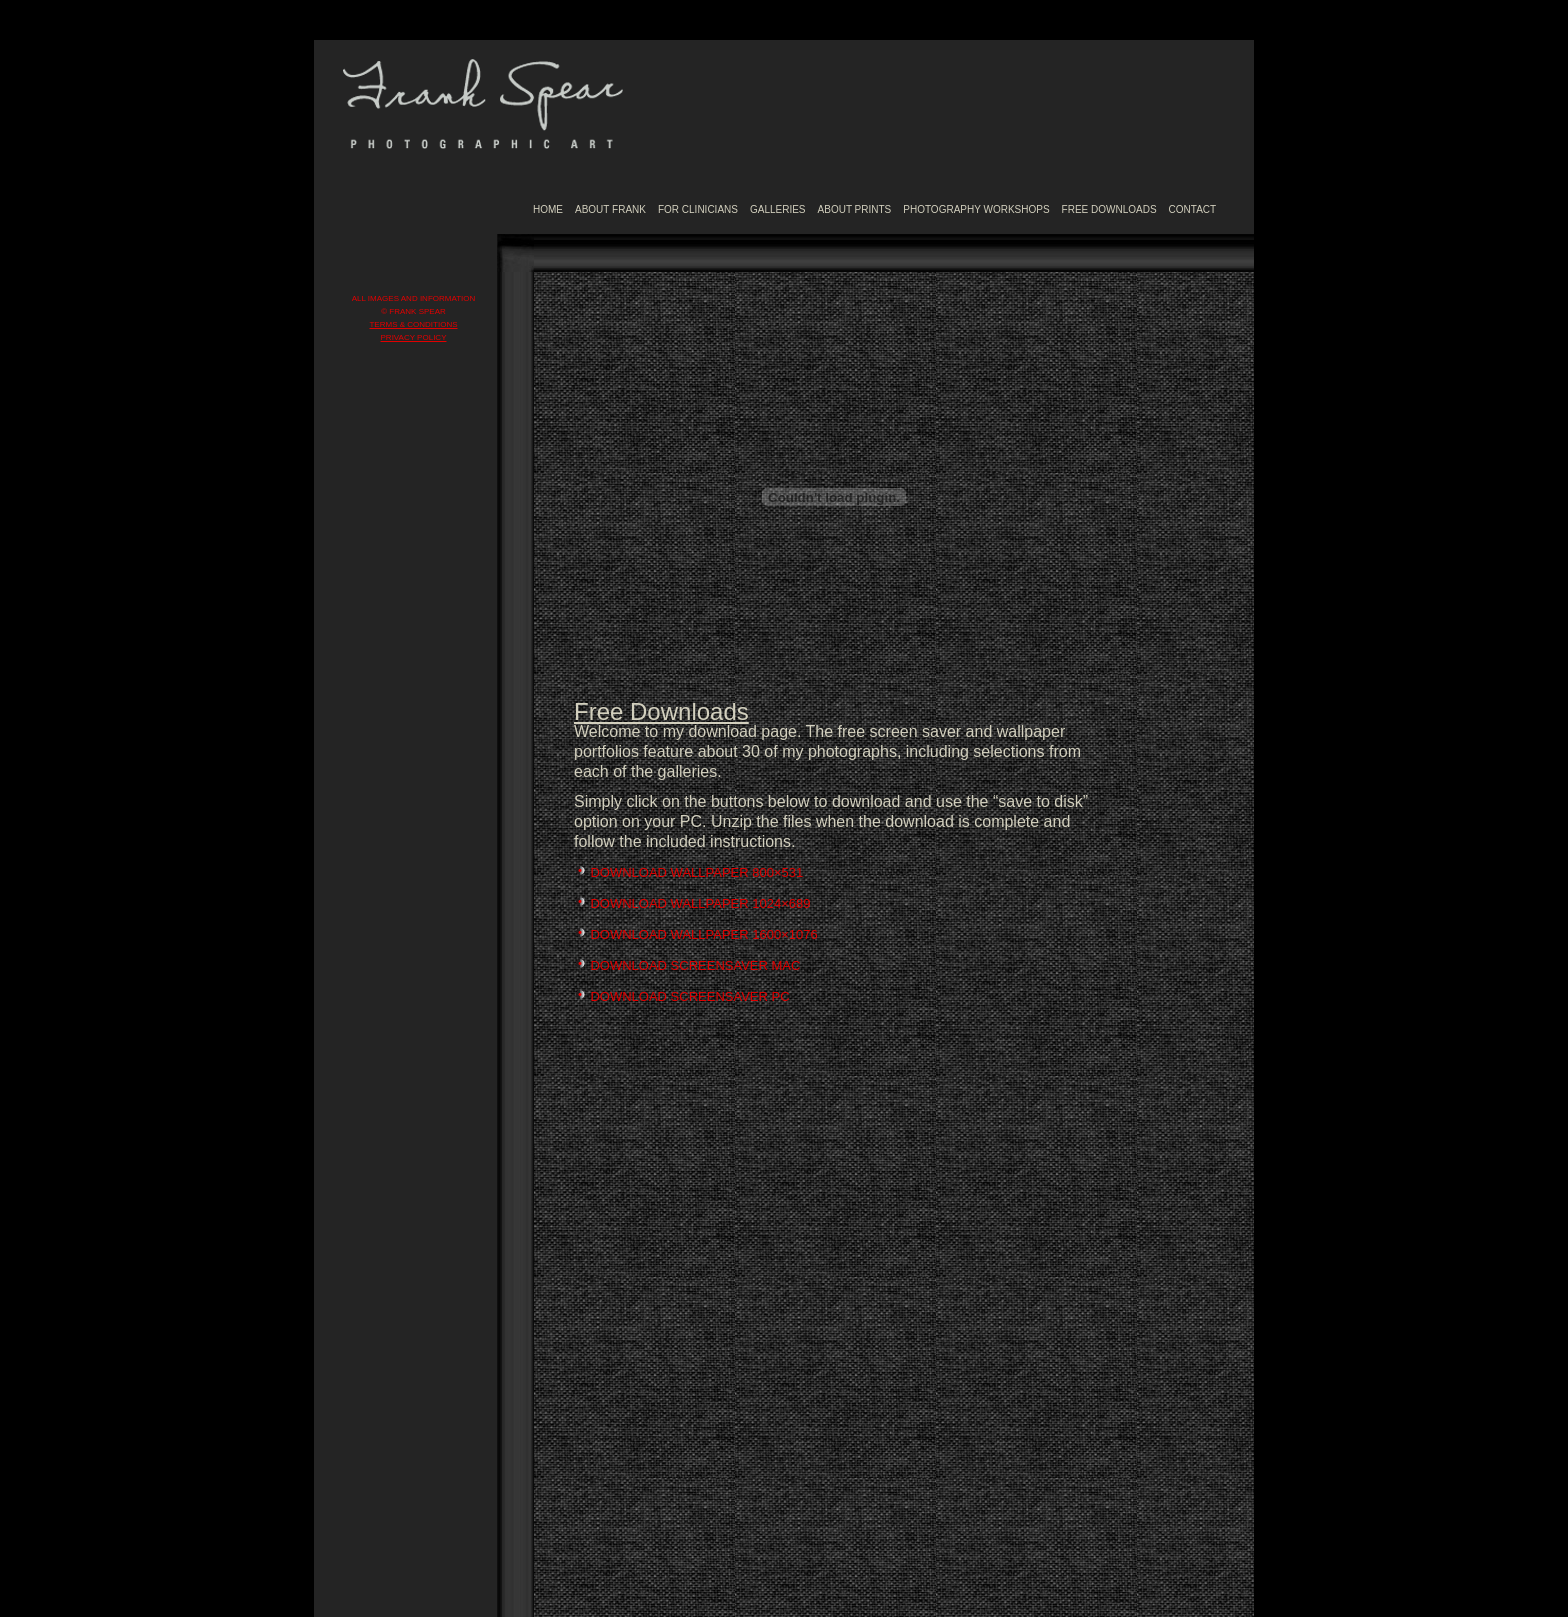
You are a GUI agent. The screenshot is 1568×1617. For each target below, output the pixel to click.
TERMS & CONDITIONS (413, 324)
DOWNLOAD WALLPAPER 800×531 (696, 872)
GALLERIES (778, 209)
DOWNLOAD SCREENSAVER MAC (695, 965)
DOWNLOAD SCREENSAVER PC (689, 996)
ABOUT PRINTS (855, 209)
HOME (548, 209)
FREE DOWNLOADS (1109, 209)
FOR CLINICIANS (698, 209)
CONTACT (1193, 209)
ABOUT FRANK (610, 209)
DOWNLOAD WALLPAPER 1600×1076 (703, 934)
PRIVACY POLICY (414, 337)
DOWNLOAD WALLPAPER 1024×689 (700, 903)
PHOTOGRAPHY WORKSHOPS (976, 209)
